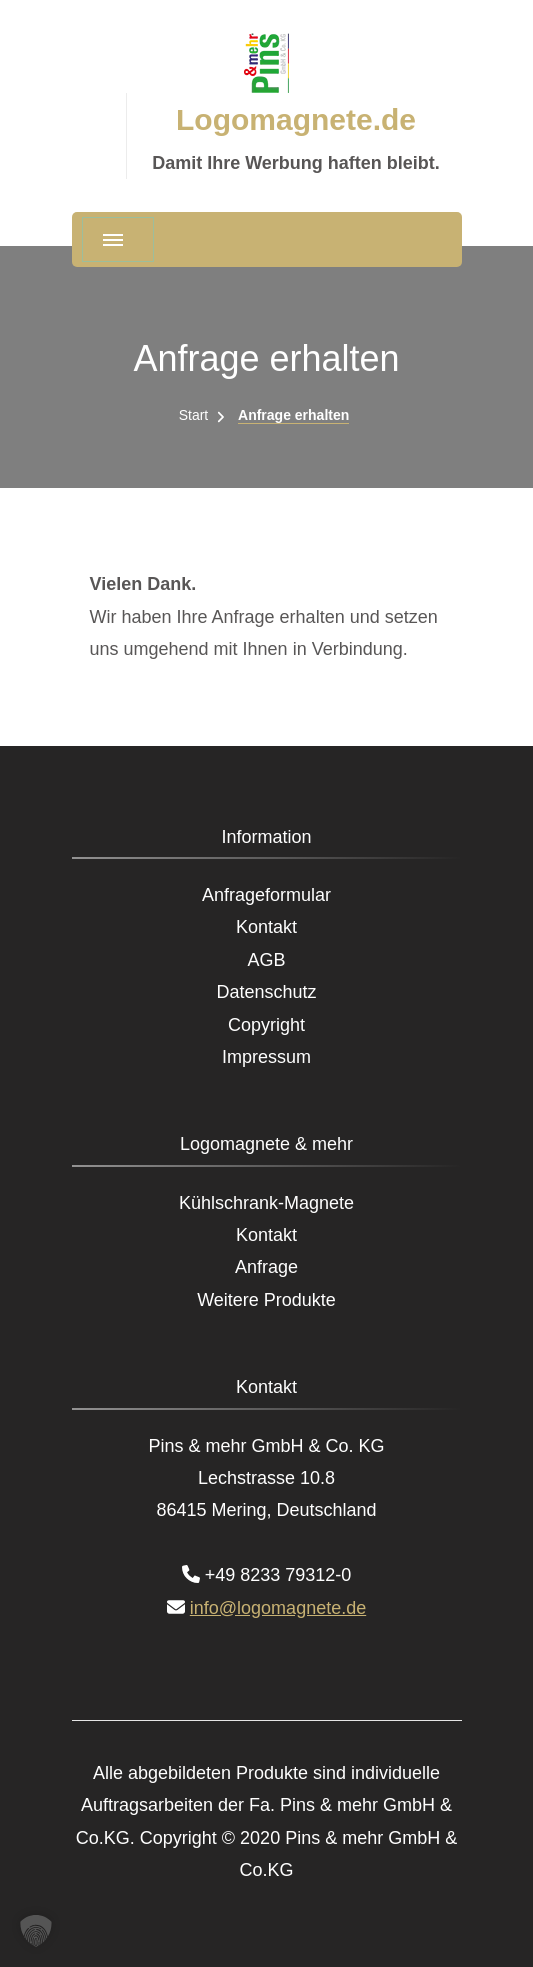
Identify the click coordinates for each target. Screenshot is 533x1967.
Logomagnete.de (296, 119)
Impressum (266, 1057)
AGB (266, 960)
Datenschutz (266, 992)
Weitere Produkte (266, 1300)
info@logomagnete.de (278, 1608)
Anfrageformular (266, 895)
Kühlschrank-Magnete (266, 1203)
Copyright (266, 1025)
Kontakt (266, 927)
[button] (36, 1931)
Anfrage (266, 1267)
